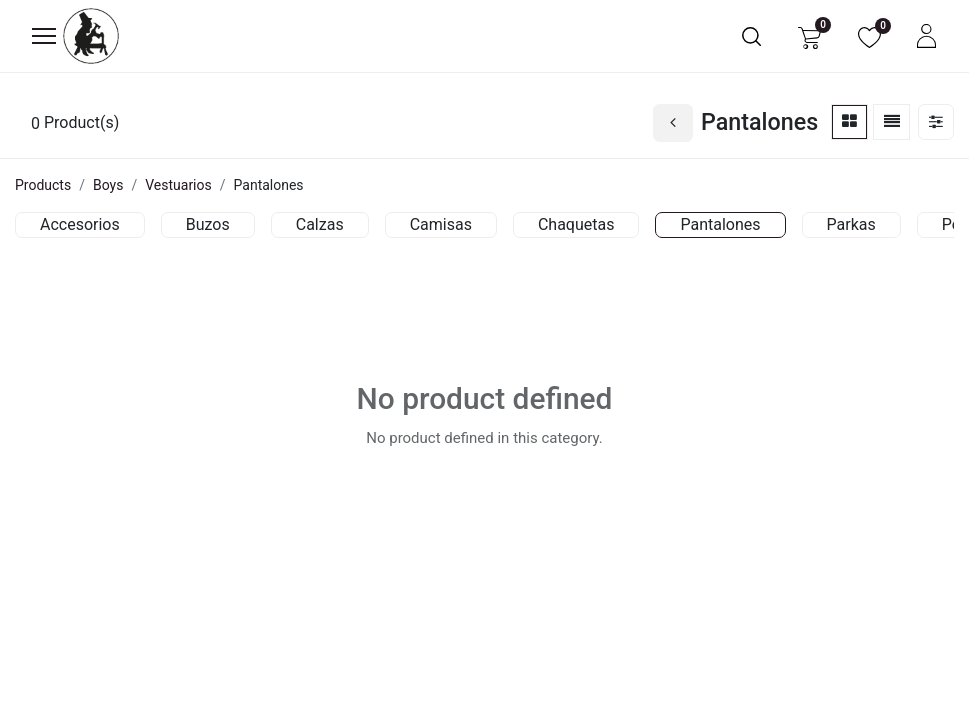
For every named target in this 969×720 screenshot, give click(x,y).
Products (43, 185)
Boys (108, 185)
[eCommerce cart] (809, 36)
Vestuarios (178, 185)
